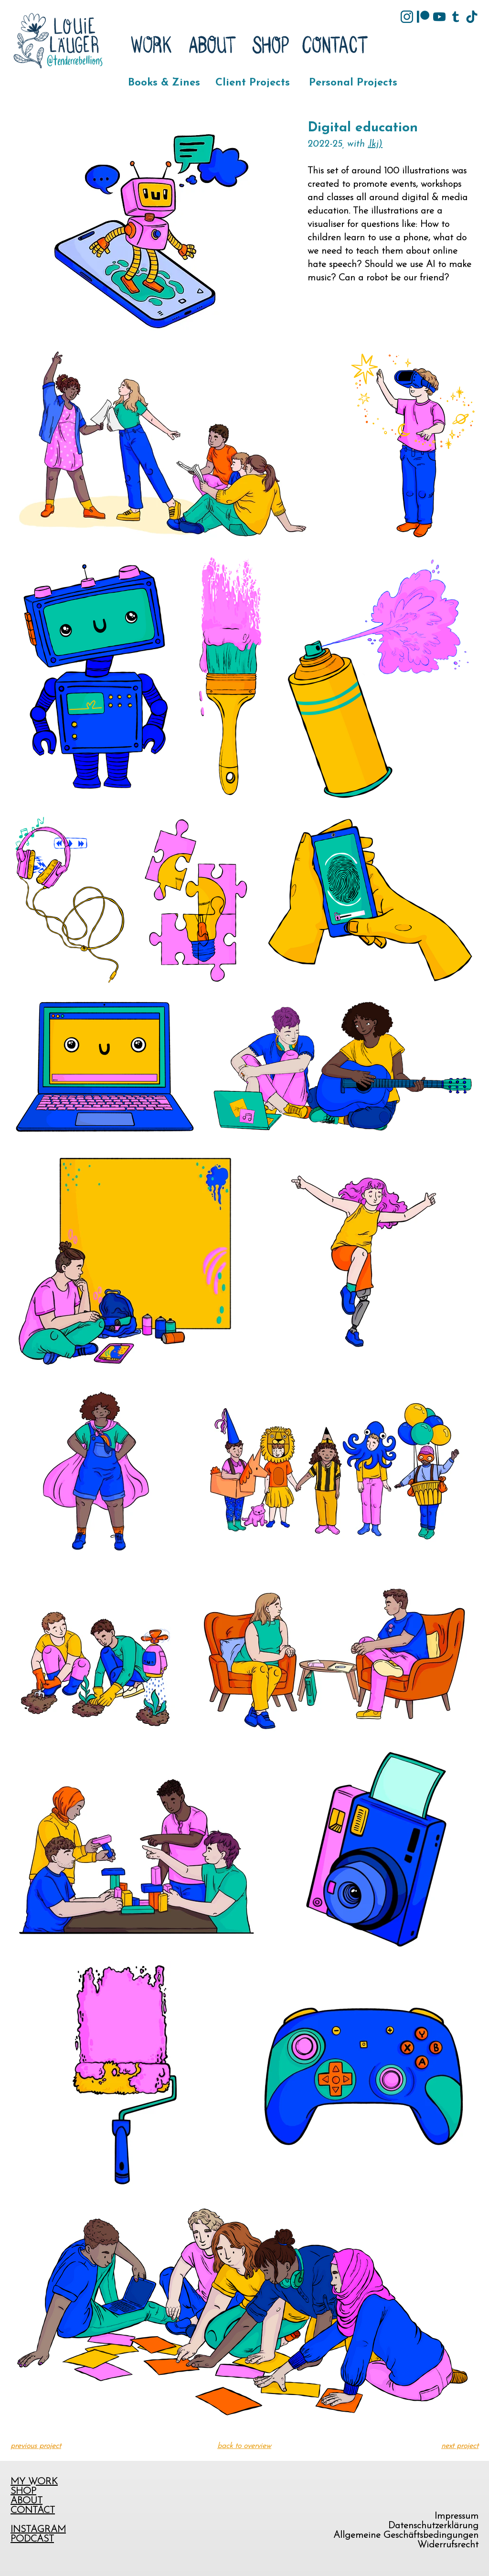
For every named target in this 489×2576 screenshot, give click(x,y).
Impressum (456, 2516)
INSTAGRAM (38, 2529)
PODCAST (32, 2539)
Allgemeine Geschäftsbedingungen (405, 2535)
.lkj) (375, 144)
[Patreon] (423, 17)
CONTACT (33, 2510)
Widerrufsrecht (447, 2545)
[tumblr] (455, 17)
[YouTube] (439, 17)
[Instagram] (407, 17)
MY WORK (34, 2482)
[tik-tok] (472, 17)
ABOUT (27, 2501)
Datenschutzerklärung (433, 2526)
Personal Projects (353, 82)
